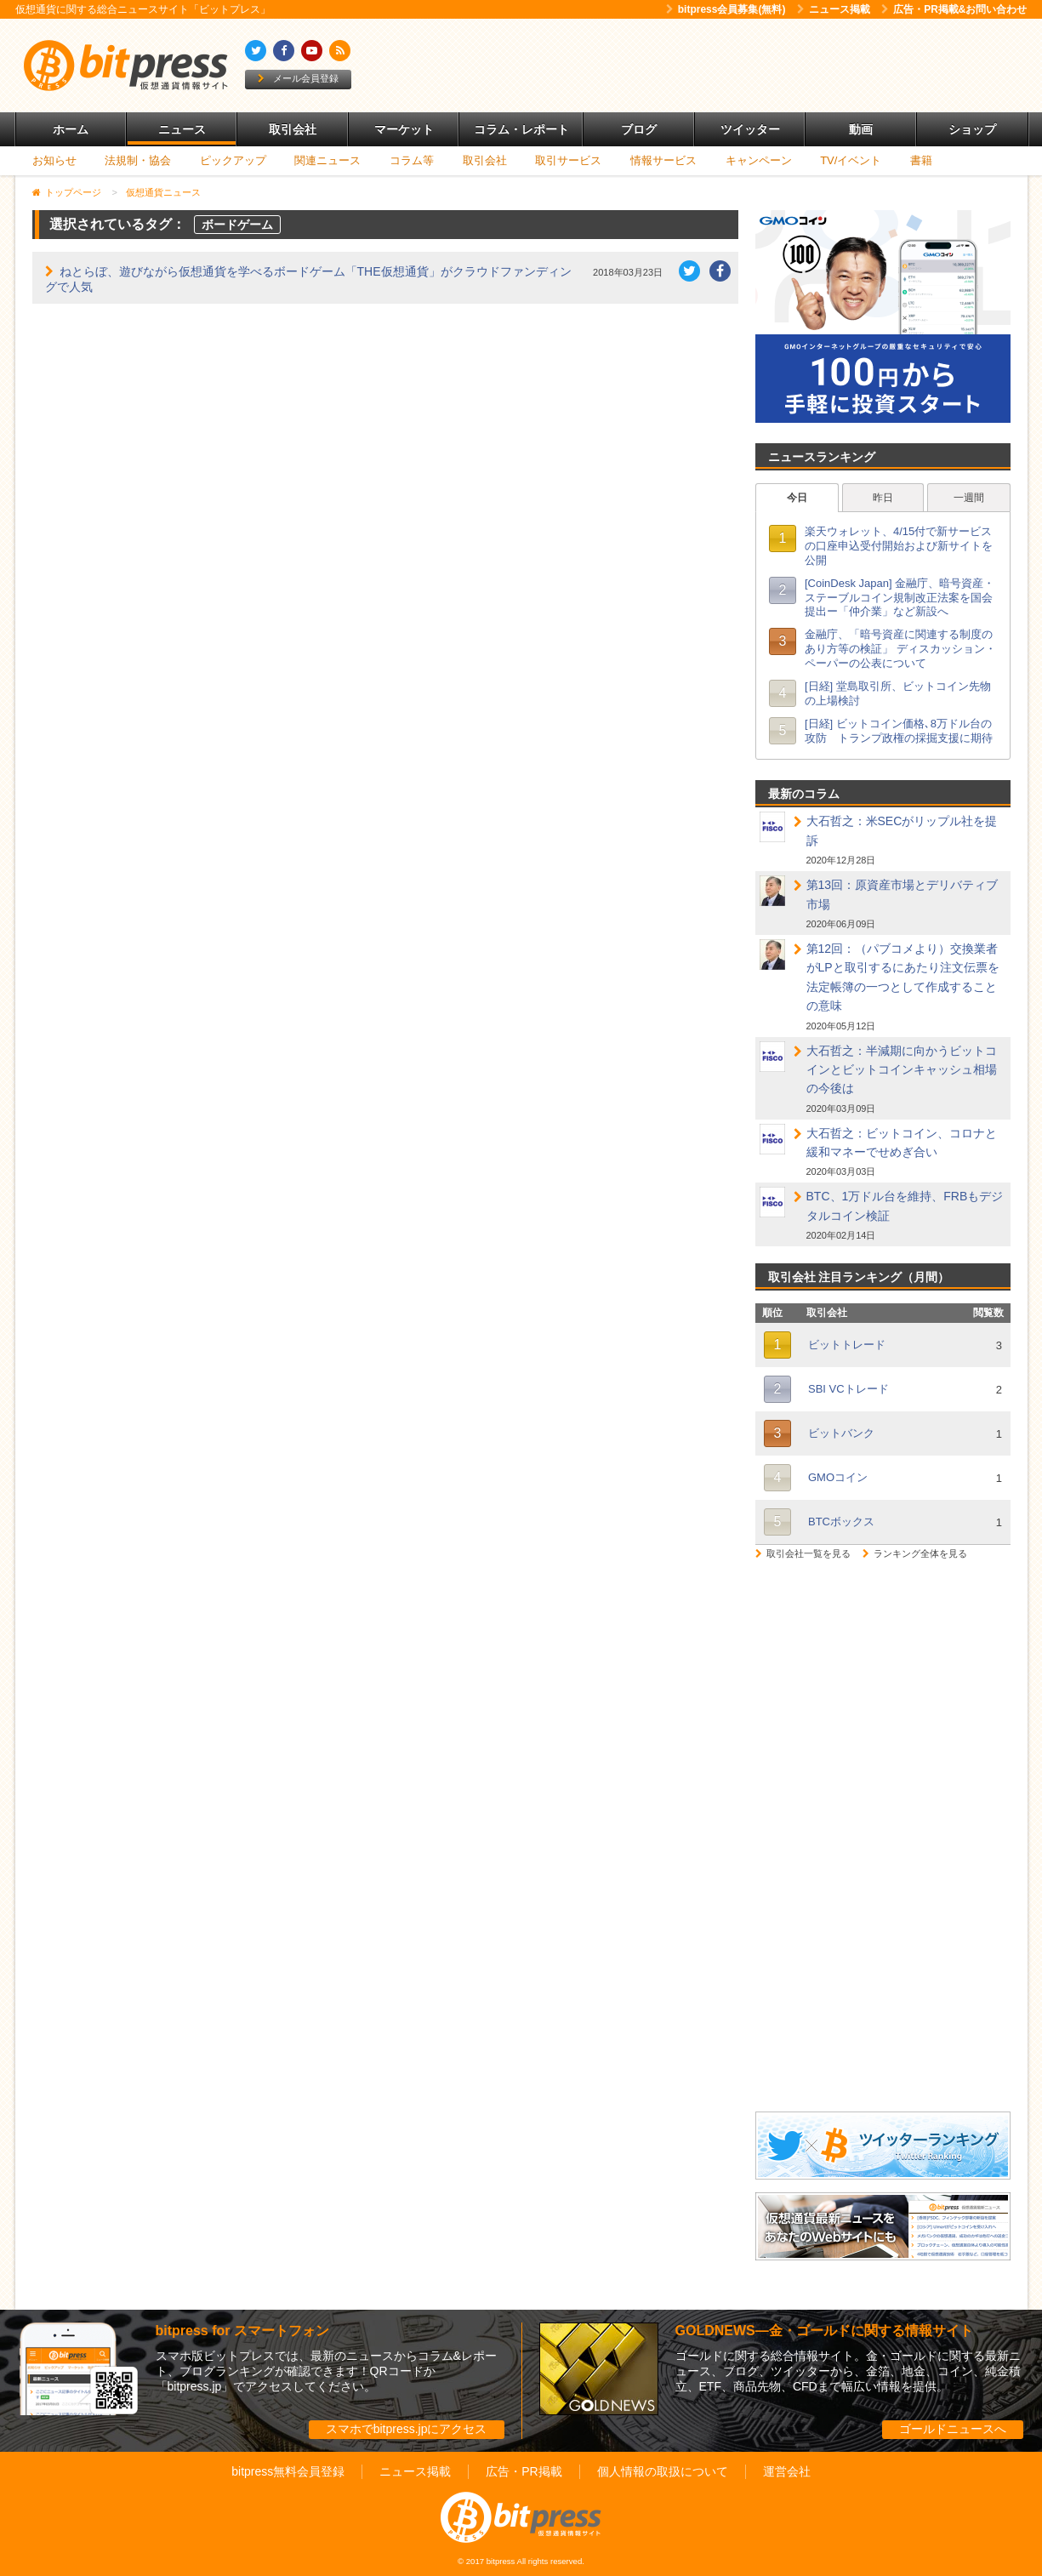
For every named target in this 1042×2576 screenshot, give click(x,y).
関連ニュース (327, 160)
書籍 (921, 160)
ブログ (639, 129)
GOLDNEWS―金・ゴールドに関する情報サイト (824, 2330)
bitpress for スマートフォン (242, 2330)
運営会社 (787, 2471)
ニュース (182, 129)
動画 (861, 129)
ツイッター (750, 129)
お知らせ (54, 160)
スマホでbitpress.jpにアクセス (406, 2429)
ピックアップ (233, 160)
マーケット (404, 129)
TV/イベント (850, 160)
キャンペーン (759, 160)
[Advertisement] (716, 65)
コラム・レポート (521, 129)
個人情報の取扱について (662, 2471)
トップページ (73, 192)
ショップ (972, 129)
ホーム (70, 129)
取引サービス (568, 160)
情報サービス (663, 160)
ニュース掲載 (833, 9)
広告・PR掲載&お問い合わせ (954, 9)
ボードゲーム (237, 224)
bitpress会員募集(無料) (726, 9)
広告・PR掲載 (523, 2471)
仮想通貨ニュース (163, 192)
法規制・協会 (138, 160)
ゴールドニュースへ (952, 2429)
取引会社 (292, 129)
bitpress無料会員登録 (287, 2471)
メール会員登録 (298, 78)
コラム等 (412, 160)
